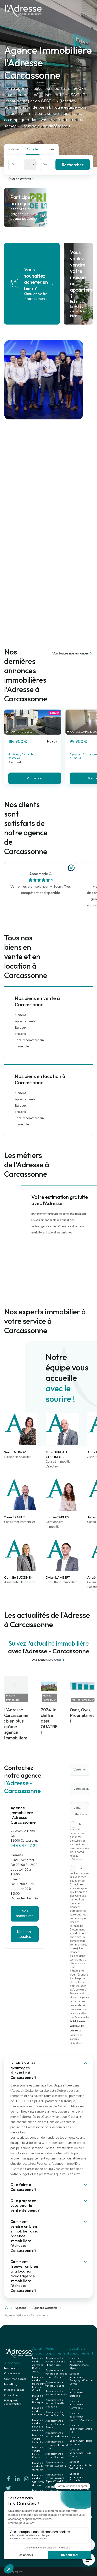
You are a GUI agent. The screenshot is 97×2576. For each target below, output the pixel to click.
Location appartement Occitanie (76, 2477)
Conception (11, 2395)
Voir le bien (35, 778)
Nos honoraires (24, 1913)
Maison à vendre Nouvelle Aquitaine (37, 2425)
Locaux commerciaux (29, 1040)
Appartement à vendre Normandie (56, 2393)
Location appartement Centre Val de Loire (80, 2465)
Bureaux (21, 1028)
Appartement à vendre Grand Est (55, 2413)
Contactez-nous (13, 2373)
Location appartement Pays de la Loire (80, 2489)
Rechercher (72, 164)
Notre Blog (10, 2384)
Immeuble (22, 1046)
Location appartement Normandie (76, 2405)
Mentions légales (24, 1934)
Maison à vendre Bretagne (37, 2399)
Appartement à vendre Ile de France (56, 2434)
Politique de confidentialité (12, 2402)
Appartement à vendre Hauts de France (54, 2424)
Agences (20, 2308)
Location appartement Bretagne (76, 2392)
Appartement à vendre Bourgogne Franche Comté (56, 2374)
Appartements (25, 1021)
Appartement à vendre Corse (54, 2488)
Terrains (20, 1034)
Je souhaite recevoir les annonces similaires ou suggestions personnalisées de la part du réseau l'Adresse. (79, 1841)
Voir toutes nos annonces (72, 653)
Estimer (14, 149)
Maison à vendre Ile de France (37, 2466)
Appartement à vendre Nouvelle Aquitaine (54, 2403)
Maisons (20, 1015)
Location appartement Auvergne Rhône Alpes (78, 2363)
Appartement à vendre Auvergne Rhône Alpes (55, 2362)
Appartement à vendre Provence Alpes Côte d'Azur (56, 2478)
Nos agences (12, 2368)
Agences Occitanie (44, 2308)
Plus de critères (21, 179)
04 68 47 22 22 (24, 1845)
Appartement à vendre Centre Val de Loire (57, 2445)
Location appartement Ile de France (80, 2453)
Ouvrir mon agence (15, 2379)
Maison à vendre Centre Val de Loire (38, 2480)
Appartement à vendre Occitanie (55, 2455)
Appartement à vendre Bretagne (54, 2384)
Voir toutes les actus (48, 1660)
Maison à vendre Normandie (38, 2411)
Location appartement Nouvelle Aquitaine (80, 2417)
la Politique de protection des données (77, 2026)
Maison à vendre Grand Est (38, 2439)
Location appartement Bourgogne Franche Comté (80, 2378)
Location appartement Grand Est (80, 2429)
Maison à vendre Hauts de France (37, 2452)
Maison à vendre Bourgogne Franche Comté (38, 2383)
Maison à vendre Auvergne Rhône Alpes (37, 2365)
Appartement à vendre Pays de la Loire (55, 2466)
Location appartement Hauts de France (80, 2441)
